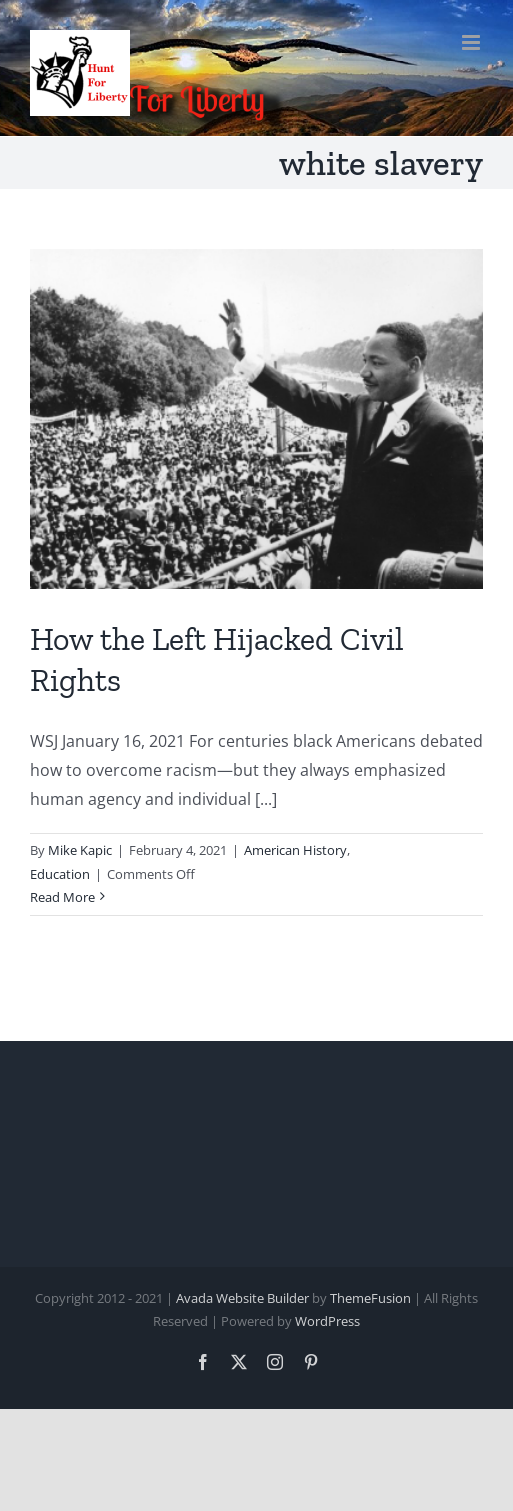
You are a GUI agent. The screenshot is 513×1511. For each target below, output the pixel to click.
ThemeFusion (370, 1298)
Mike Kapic (80, 850)
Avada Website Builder (242, 1298)
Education (60, 874)
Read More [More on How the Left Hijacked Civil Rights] (62, 897)
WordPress (327, 1321)
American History (295, 850)
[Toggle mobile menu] (472, 42)
